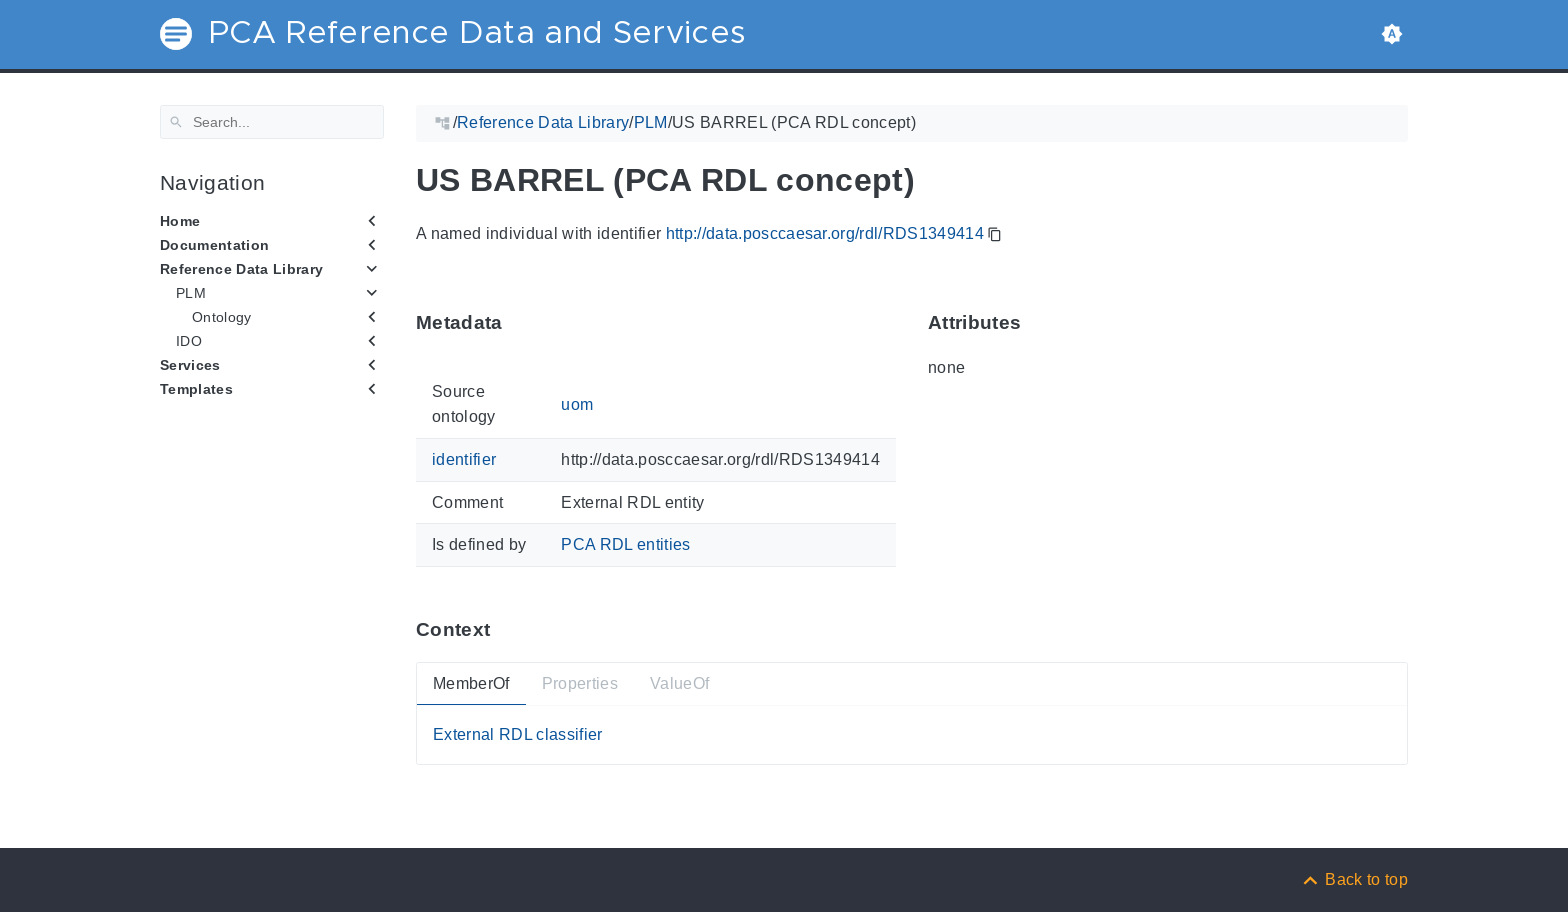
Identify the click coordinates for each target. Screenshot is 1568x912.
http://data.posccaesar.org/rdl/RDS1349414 (825, 233)
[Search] (272, 122)
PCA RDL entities (625, 544)
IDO (189, 341)
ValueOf (679, 683)
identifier (464, 459)
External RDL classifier (518, 734)
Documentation (214, 245)
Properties (580, 683)
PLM (191, 293)
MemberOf (471, 683)
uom (577, 403)
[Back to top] (1354, 879)
